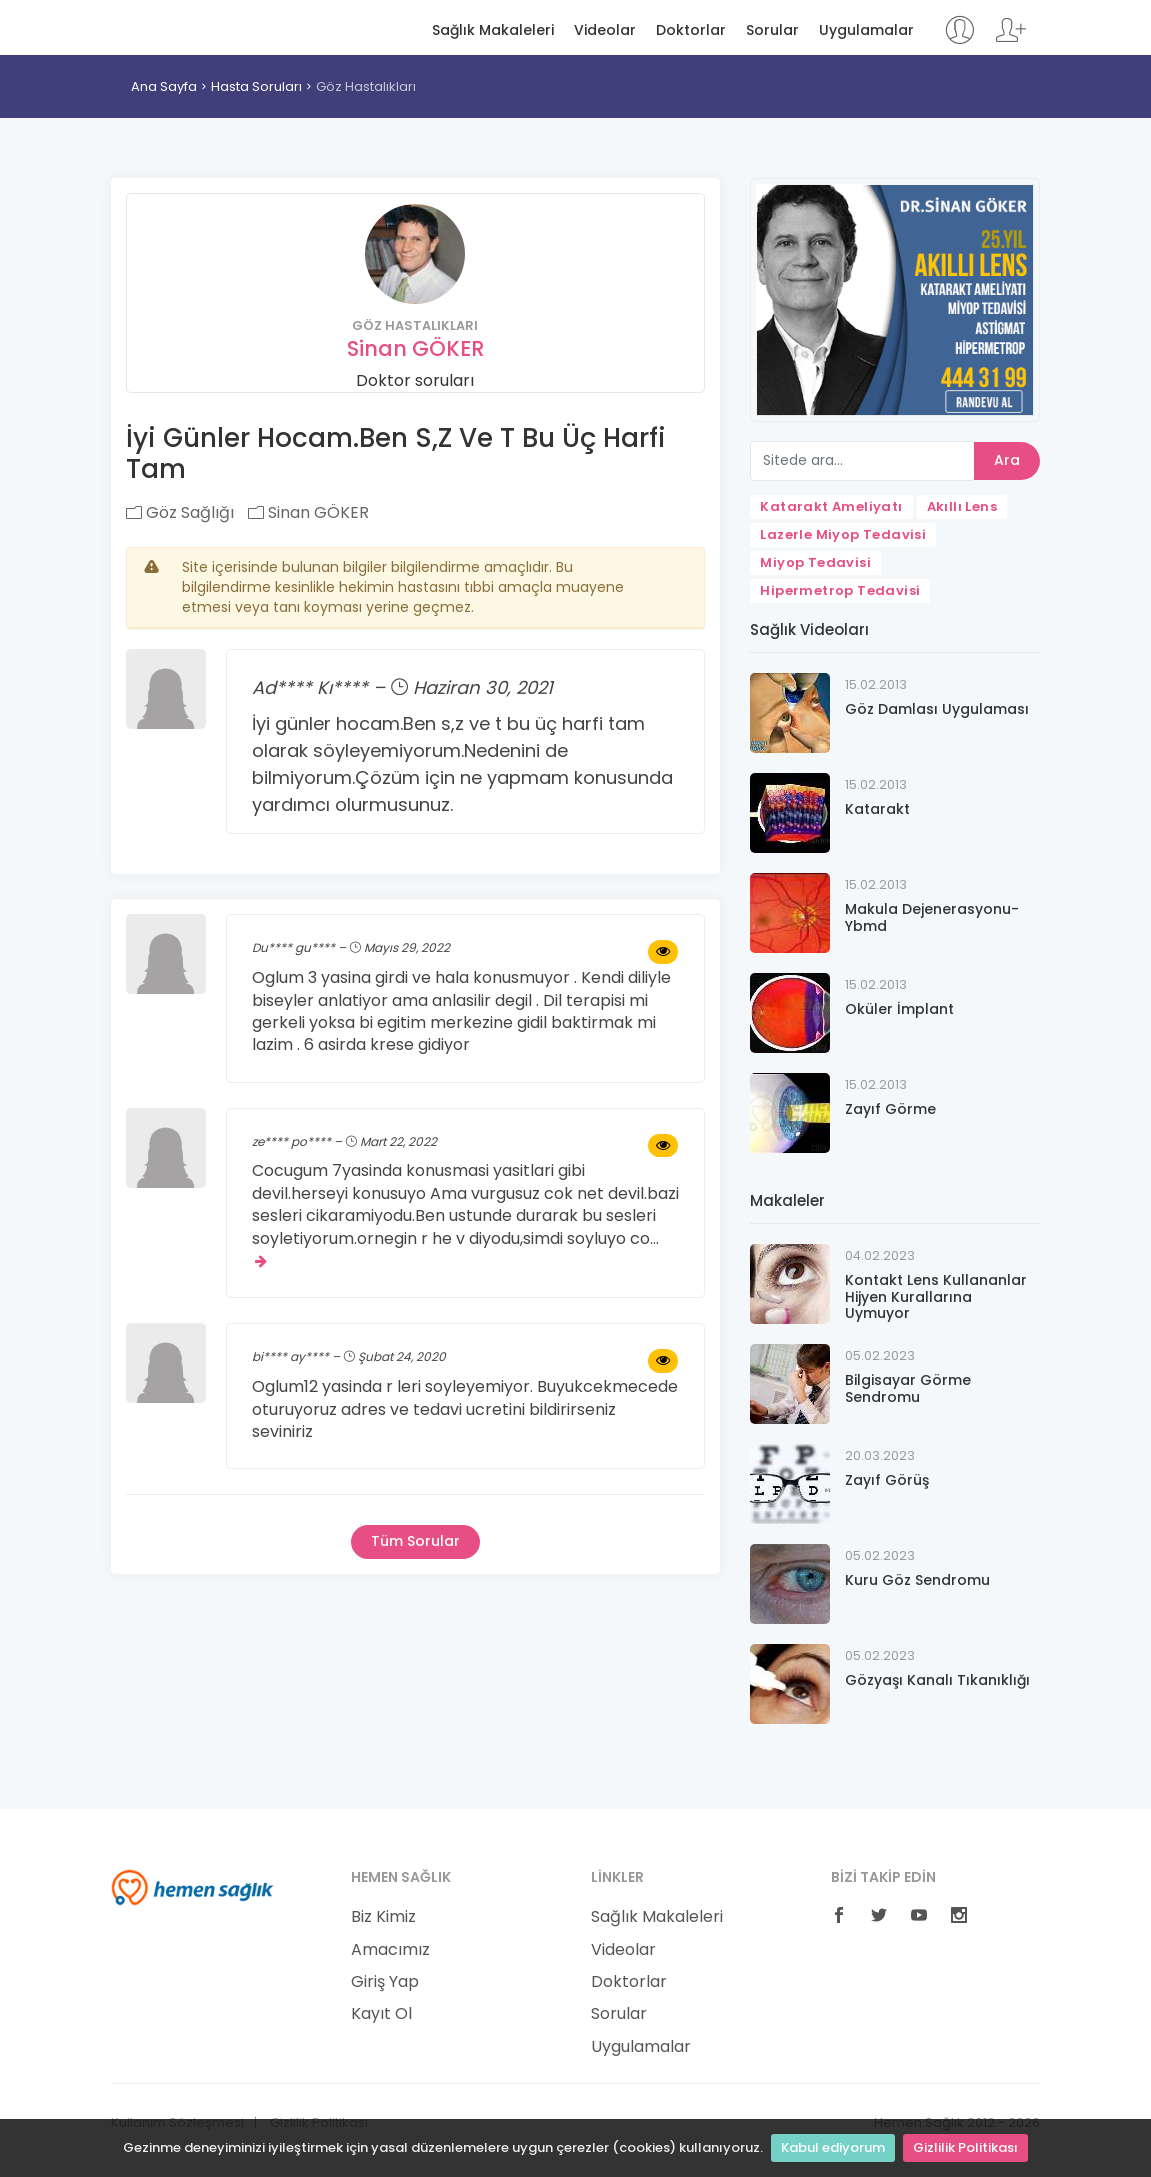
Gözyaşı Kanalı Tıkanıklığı (937, 1680)
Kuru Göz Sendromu (917, 1580)
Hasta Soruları (256, 86)
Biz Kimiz (383, 1917)
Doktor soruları (415, 380)
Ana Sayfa (164, 86)
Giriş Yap (385, 1982)
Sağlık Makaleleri (493, 30)
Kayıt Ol (381, 2014)
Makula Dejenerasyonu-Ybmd (932, 917)
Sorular (772, 30)
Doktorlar (691, 30)
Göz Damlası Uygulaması (937, 709)
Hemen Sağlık (192, 26)
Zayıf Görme (890, 1109)
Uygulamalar (866, 30)
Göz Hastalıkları (366, 86)
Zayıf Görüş (887, 1480)
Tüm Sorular (415, 1541)
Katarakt (877, 809)
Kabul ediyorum (833, 2147)
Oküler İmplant (899, 1009)
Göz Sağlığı (180, 512)
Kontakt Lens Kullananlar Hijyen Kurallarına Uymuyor (936, 1297)
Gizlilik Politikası (965, 2147)
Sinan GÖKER (415, 348)
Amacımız (390, 1950)
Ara (1007, 460)
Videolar (605, 30)
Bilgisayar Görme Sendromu (908, 1388)
